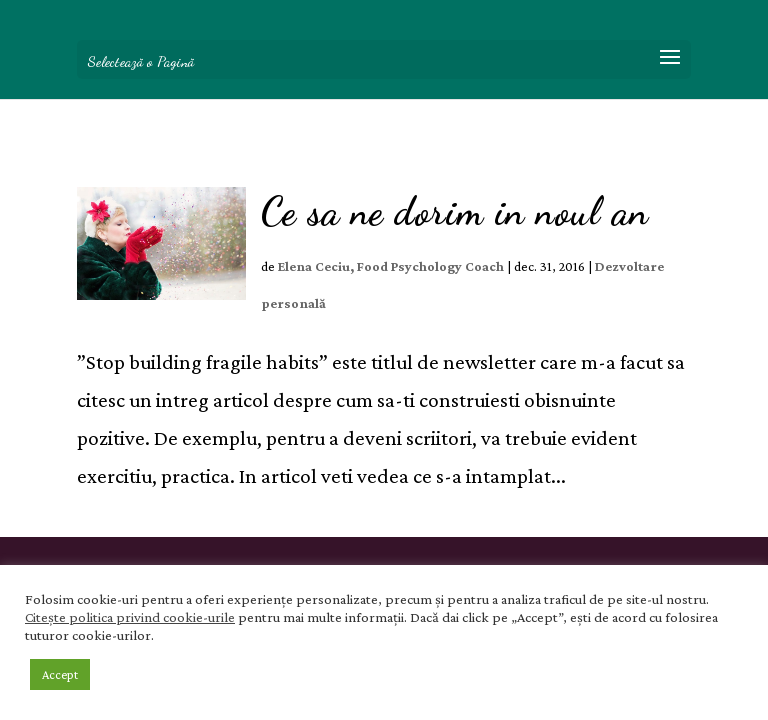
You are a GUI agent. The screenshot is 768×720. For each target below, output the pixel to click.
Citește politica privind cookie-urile (130, 617)
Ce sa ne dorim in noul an (455, 211)
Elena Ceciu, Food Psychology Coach (391, 266)
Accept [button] (60, 674)
